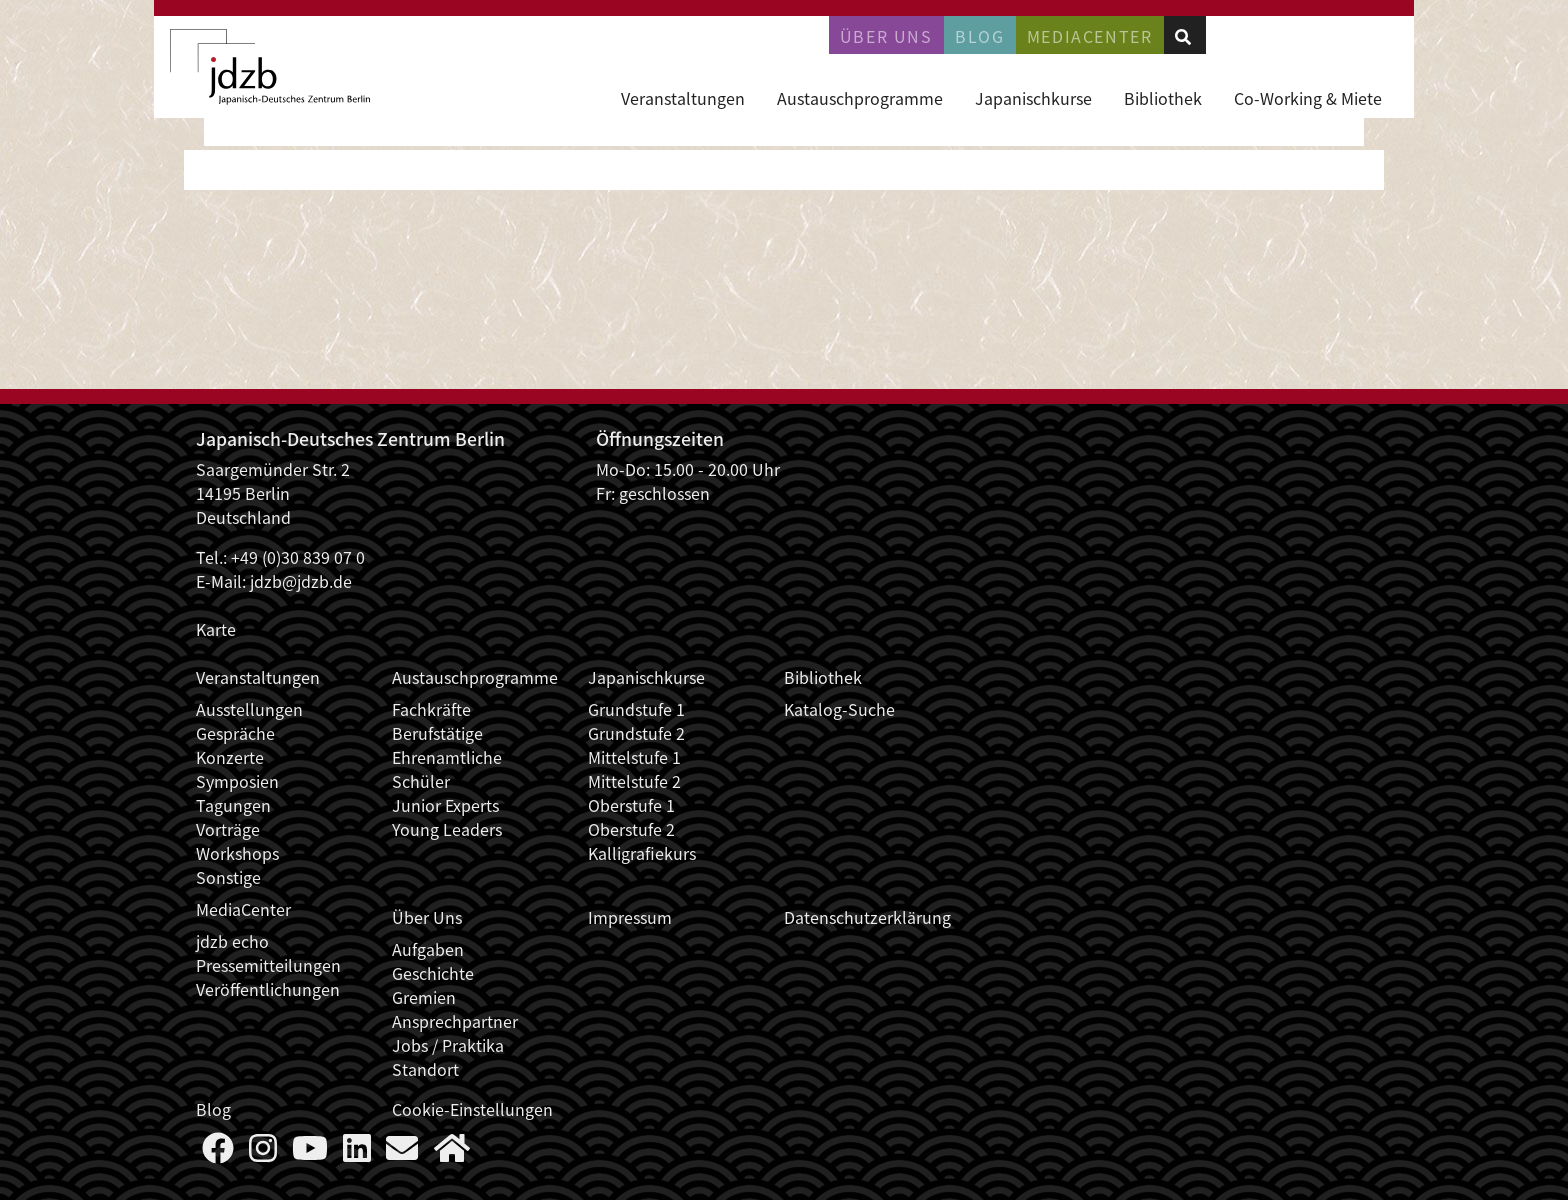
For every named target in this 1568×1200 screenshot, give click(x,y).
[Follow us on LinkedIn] (357, 1153)
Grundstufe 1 (636, 709)
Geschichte (433, 973)
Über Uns (427, 917)
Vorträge (228, 829)
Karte (216, 629)
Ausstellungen (249, 709)
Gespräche (235, 733)
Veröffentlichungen (268, 989)
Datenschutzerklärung (867, 917)
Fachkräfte (431, 709)
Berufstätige (437, 733)
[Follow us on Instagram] (263, 1153)
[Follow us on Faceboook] (218, 1153)
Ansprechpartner (455, 1021)
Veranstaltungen (683, 98)
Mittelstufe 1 (634, 757)
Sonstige (228, 877)
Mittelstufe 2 (634, 781)
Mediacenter (1090, 36)
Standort (425, 1069)
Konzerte (230, 757)
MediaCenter (243, 909)
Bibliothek (1163, 98)
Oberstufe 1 (631, 805)
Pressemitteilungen (268, 965)
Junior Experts (445, 805)
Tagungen (233, 805)
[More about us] (452, 1153)
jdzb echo (232, 941)
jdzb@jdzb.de (301, 581)
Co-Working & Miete (1308, 98)
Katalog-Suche (839, 709)
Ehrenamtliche (447, 757)
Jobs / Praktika (448, 1045)
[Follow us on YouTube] (310, 1153)
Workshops (237, 853)
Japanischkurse (1033, 98)
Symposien (237, 781)
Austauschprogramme (860, 98)
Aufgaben (428, 949)
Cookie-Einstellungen (472, 1109)
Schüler (421, 781)
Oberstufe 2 (631, 829)
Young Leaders (447, 829)
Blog (979, 36)
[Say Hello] (402, 1153)
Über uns (886, 36)
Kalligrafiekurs (642, 853)
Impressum (630, 917)
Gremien (424, 997)
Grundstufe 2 (636, 733)
